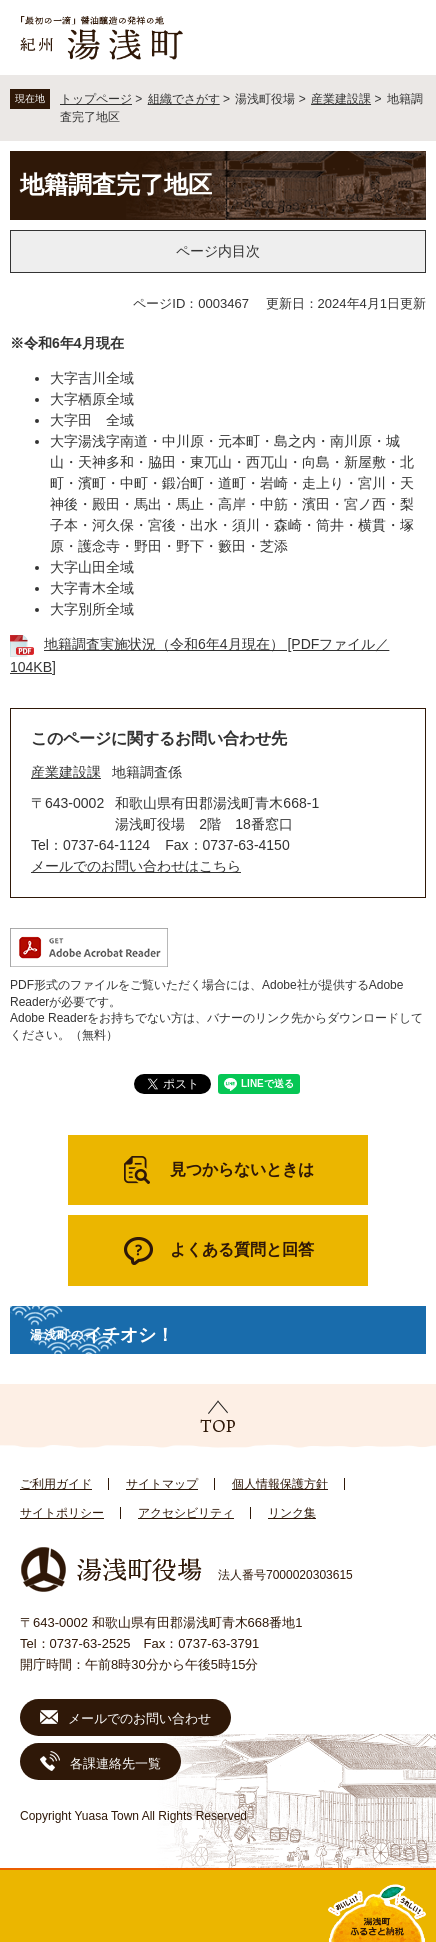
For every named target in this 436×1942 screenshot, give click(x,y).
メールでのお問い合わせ (139, 1718)
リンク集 (292, 1513)
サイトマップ (162, 1484)
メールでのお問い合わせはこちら (136, 866)
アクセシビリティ (186, 1513)
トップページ (96, 99)
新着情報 (163, 1906)
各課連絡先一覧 (115, 1763)
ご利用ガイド (56, 1484)
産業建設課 (341, 99)
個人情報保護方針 (280, 1484)
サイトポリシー (62, 1513)
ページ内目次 (218, 251)
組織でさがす (184, 99)
